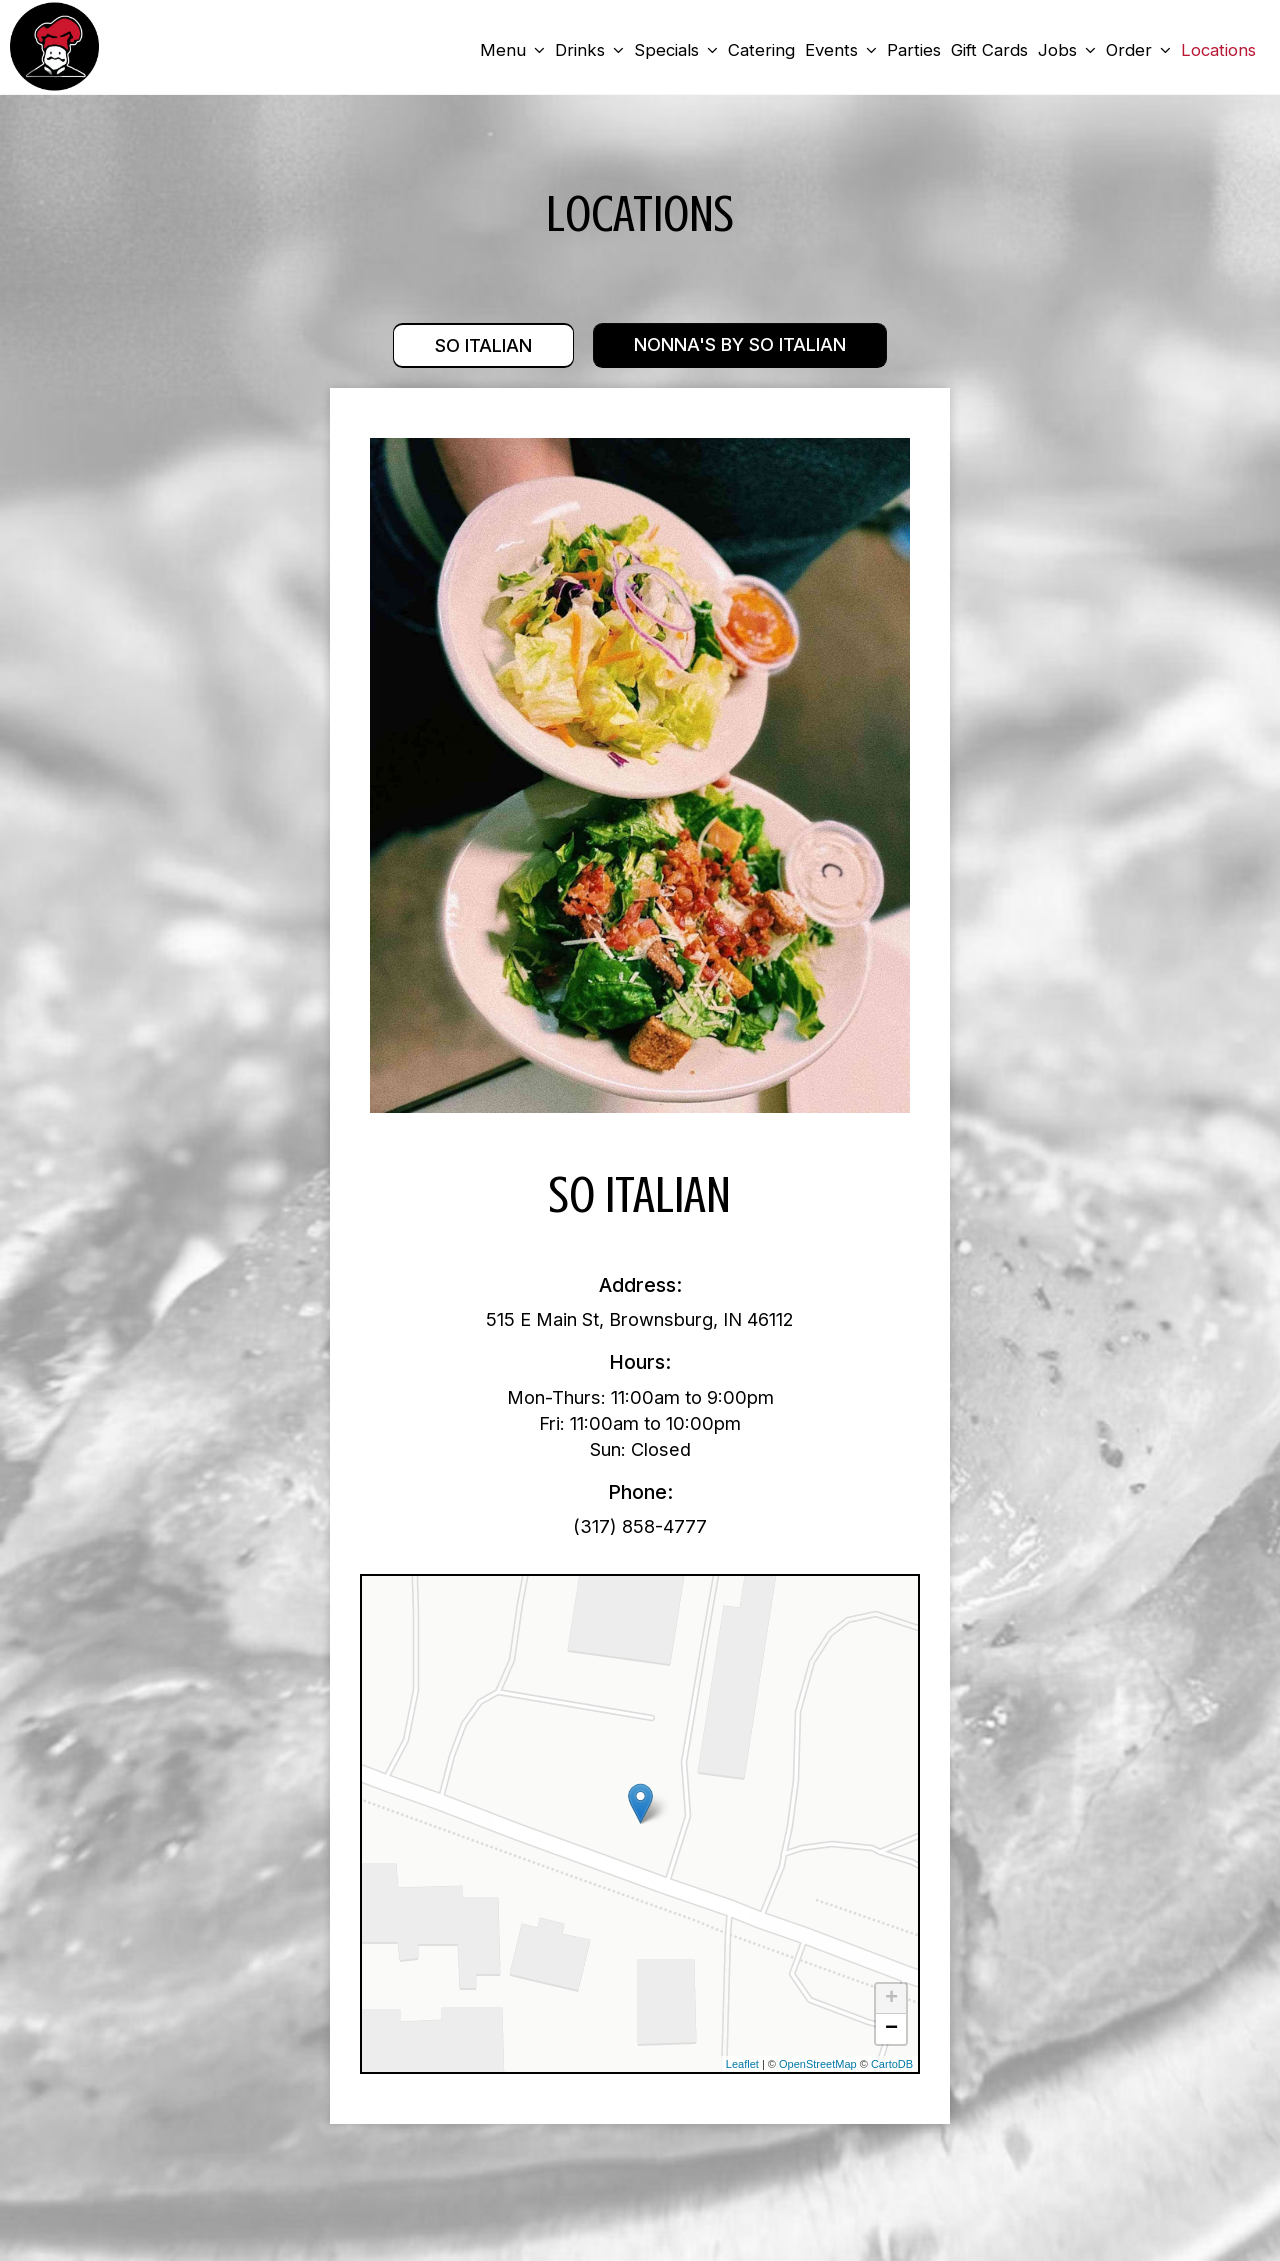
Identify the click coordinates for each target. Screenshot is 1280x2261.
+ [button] (891, 2000)
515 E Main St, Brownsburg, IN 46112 (640, 1320)
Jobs (1066, 50)
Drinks (588, 50)
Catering (760, 50)
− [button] (891, 2030)
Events (840, 50)
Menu (511, 50)
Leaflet (742, 2065)
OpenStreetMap (818, 2065)
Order (1137, 50)
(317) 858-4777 (640, 1527)
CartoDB (892, 2065)
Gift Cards (988, 50)
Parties (913, 50)
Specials (675, 50)
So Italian (482, 346)
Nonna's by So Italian (741, 346)
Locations (1217, 50)
